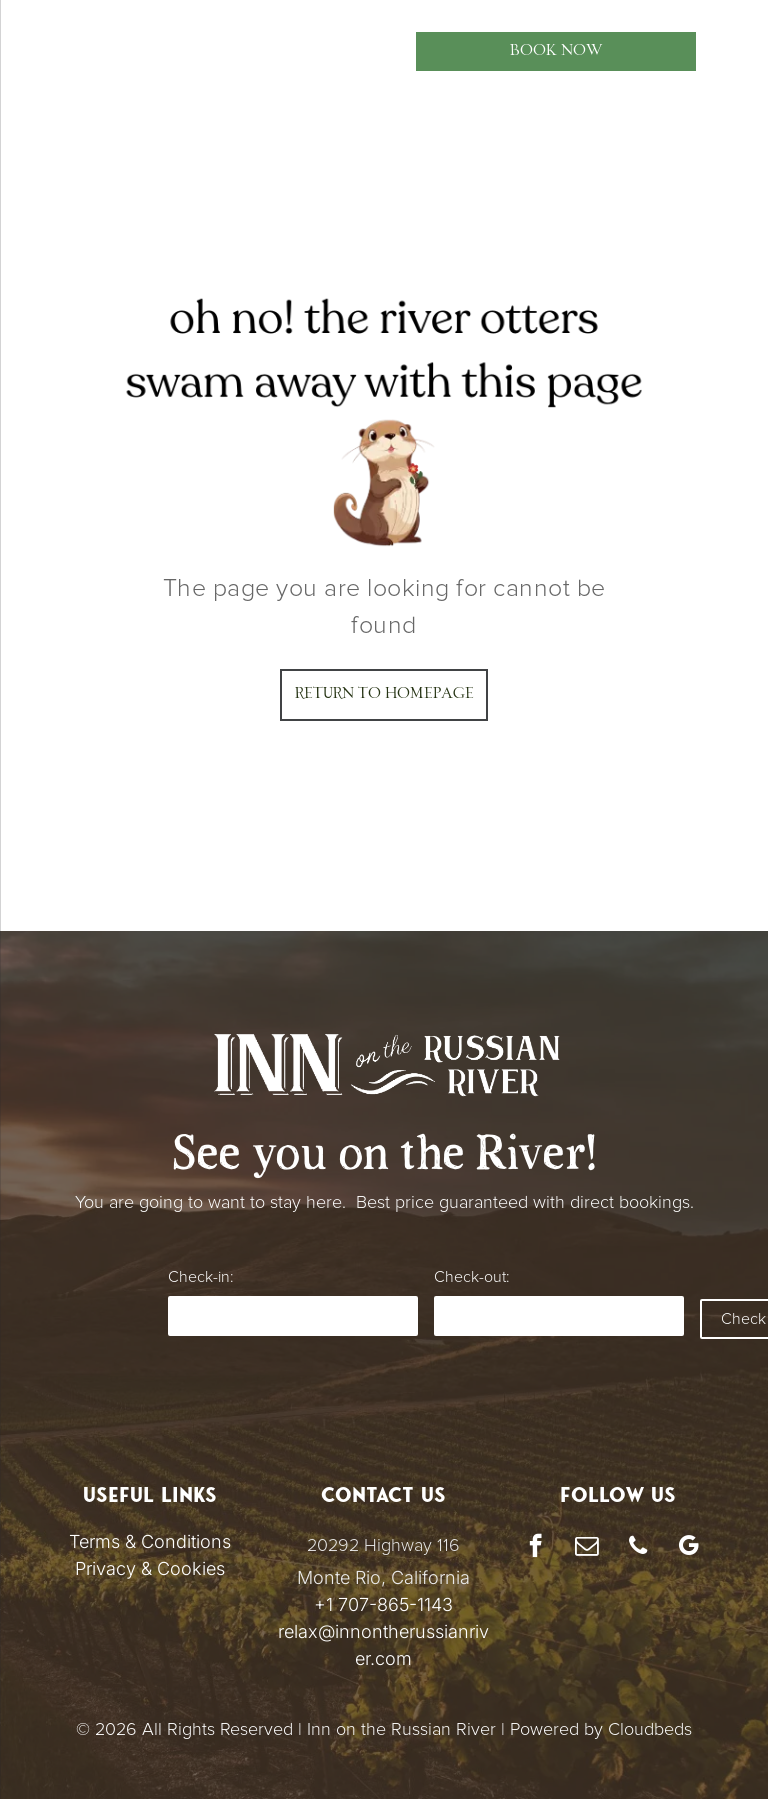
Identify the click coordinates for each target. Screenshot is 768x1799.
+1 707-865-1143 (383, 1604)
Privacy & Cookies (150, 1568)
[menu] (44, 51)
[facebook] (535, 1548)
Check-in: (200, 1277)
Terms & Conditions (150, 1541)
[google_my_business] (688, 1548)
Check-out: (471, 1277)
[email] (586, 1548)
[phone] (637, 1548)
